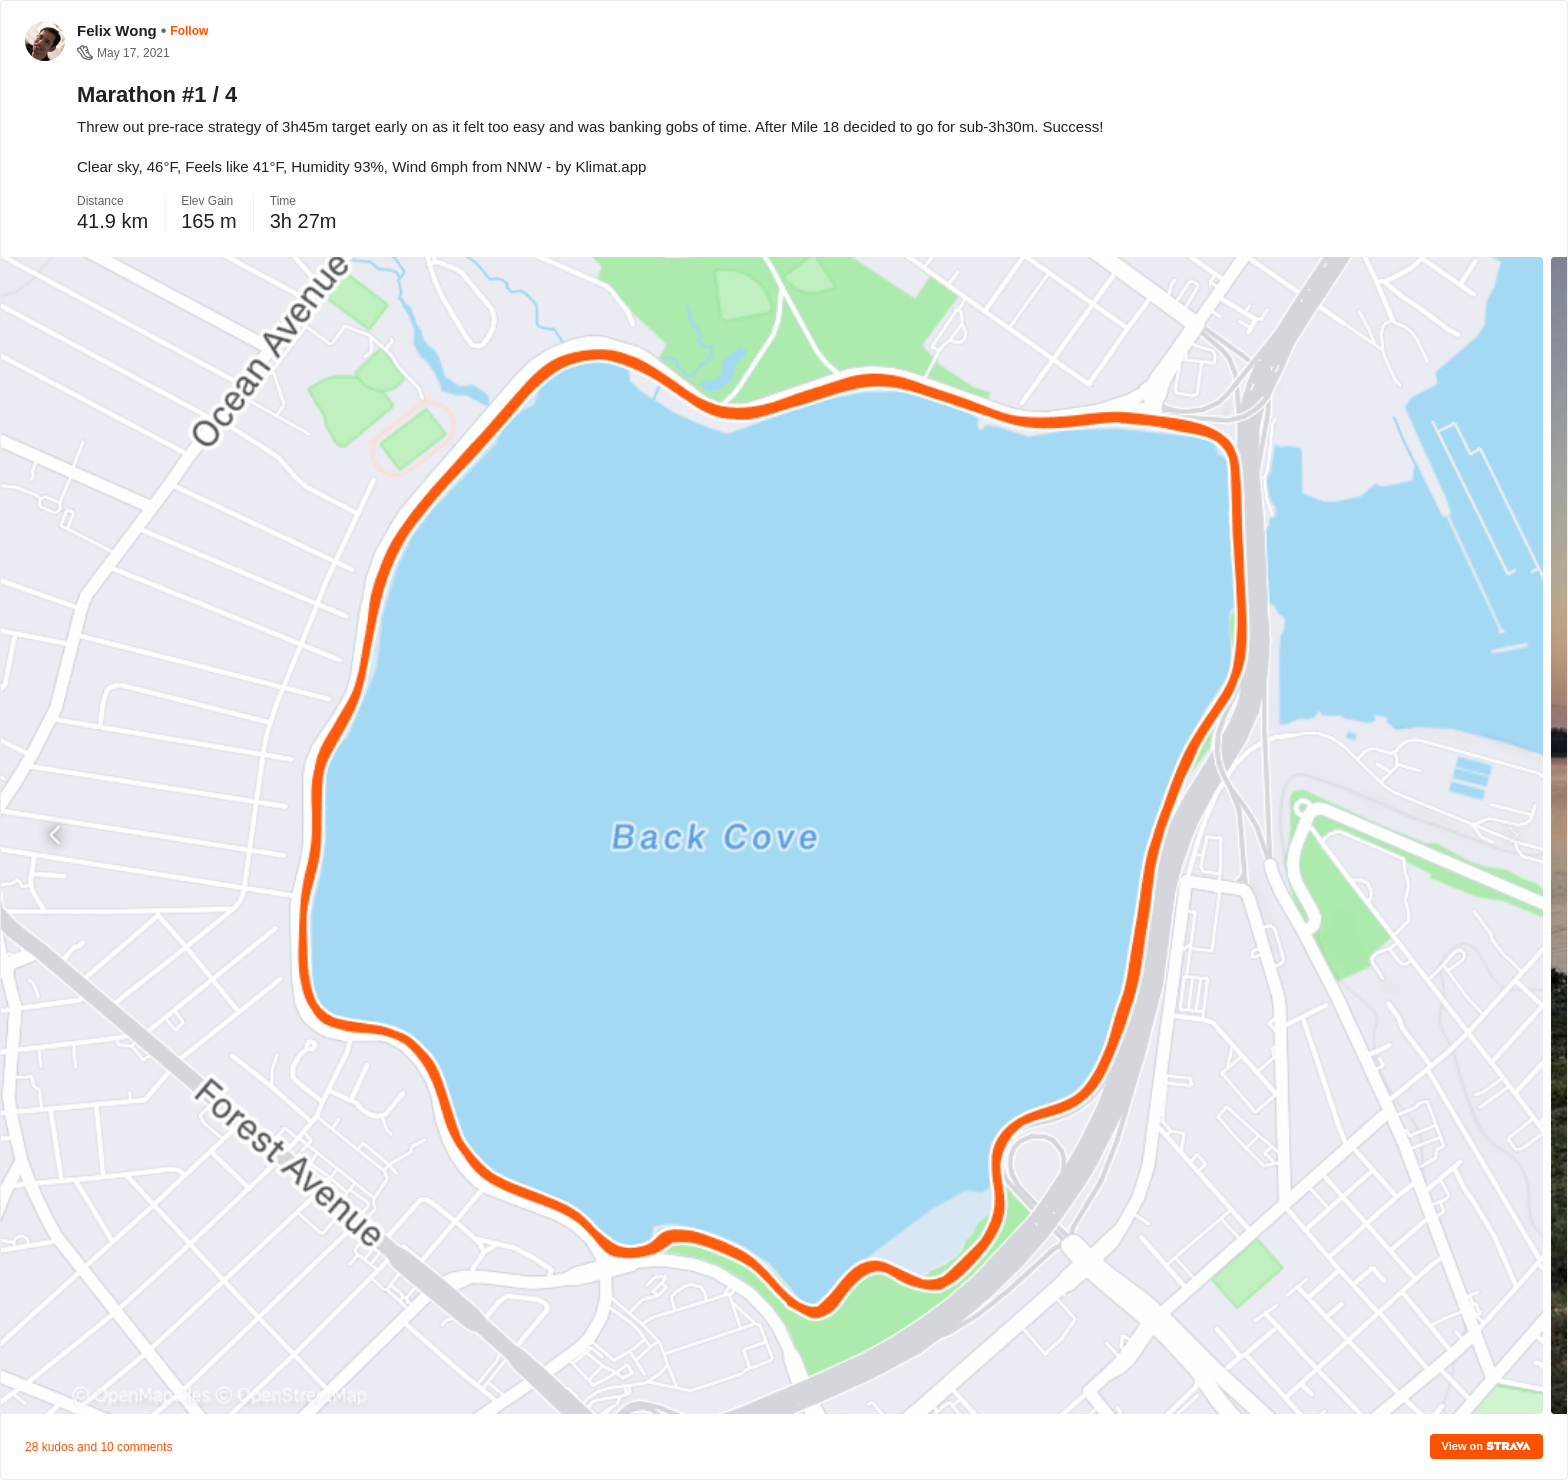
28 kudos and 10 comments (98, 1447)
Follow (189, 31)
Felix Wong (117, 30)
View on (1486, 1446)
